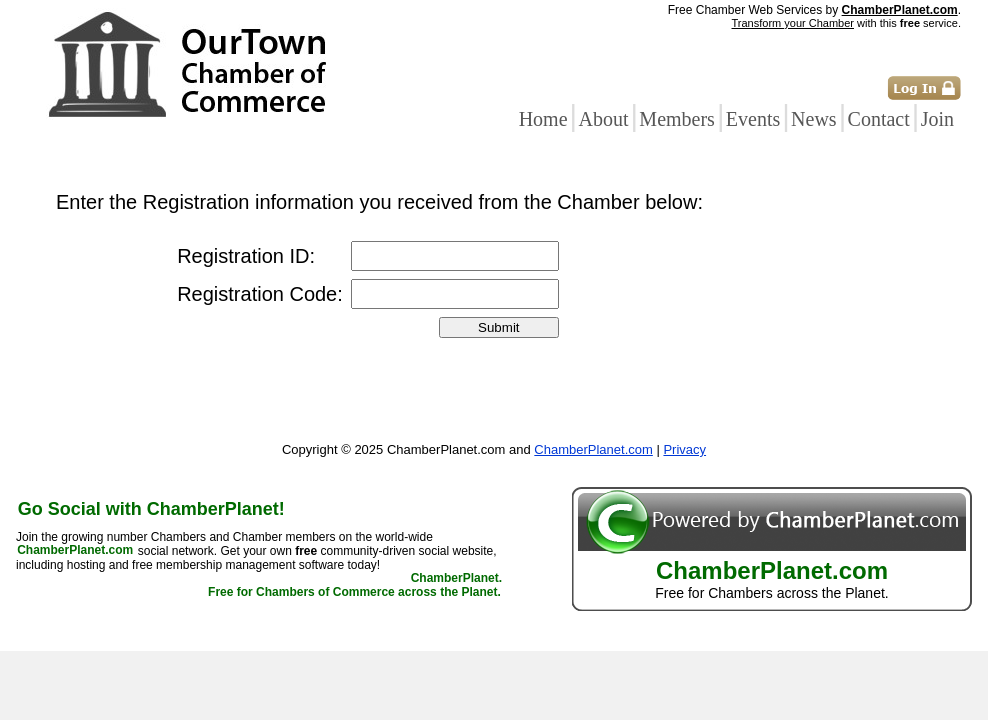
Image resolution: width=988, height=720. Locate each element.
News (814, 119)
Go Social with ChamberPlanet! (151, 509)
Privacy (684, 449)
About (603, 119)
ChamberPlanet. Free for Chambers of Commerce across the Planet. (355, 586)
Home (543, 119)
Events (753, 119)
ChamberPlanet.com (900, 10)
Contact (879, 119)
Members (677, 119)
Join (937, 119)
